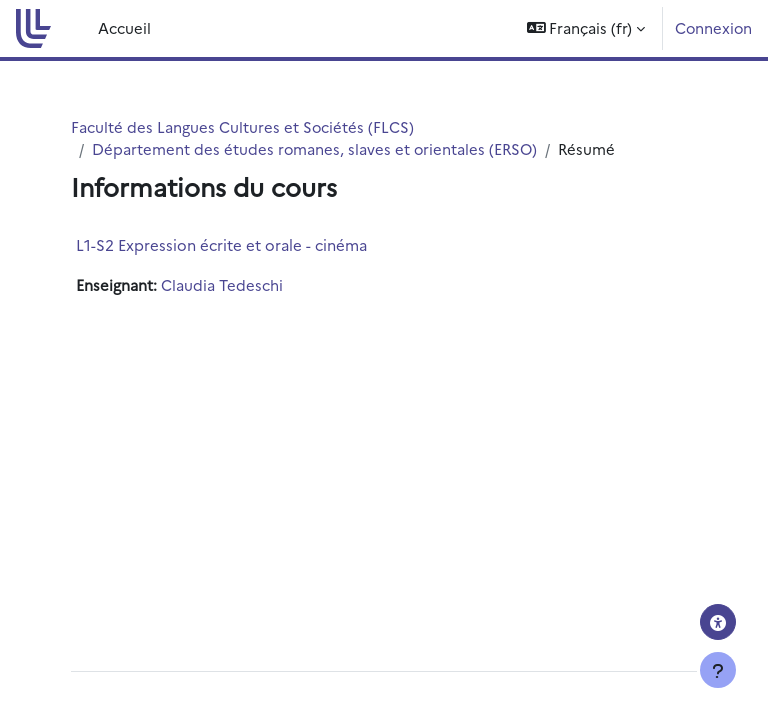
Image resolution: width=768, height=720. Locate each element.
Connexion (713, 27)
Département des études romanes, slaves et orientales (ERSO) (314, 148)
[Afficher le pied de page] (718, 670)
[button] (586, 28)
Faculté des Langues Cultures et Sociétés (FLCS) (242, 126)
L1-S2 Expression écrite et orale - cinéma (221, 244)
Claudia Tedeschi (222, 284)
